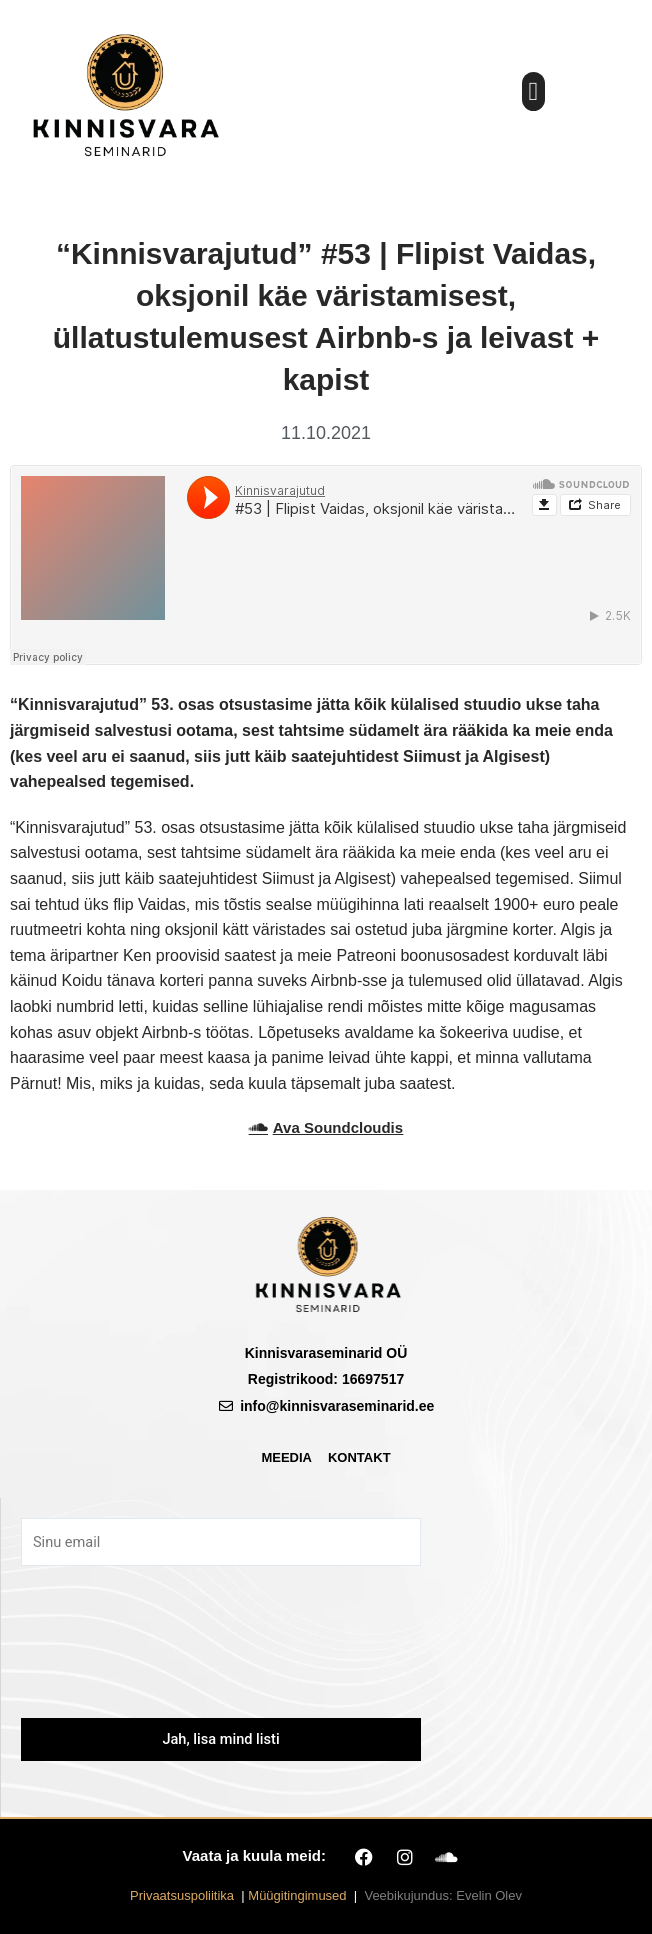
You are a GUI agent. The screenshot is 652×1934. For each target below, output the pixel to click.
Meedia (286, 1457)
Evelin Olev (489, 1895)
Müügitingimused (297, 1895)
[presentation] (221, 1655)
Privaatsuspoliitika (182, 1895)
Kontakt (359, 1457)
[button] (533, 91)
